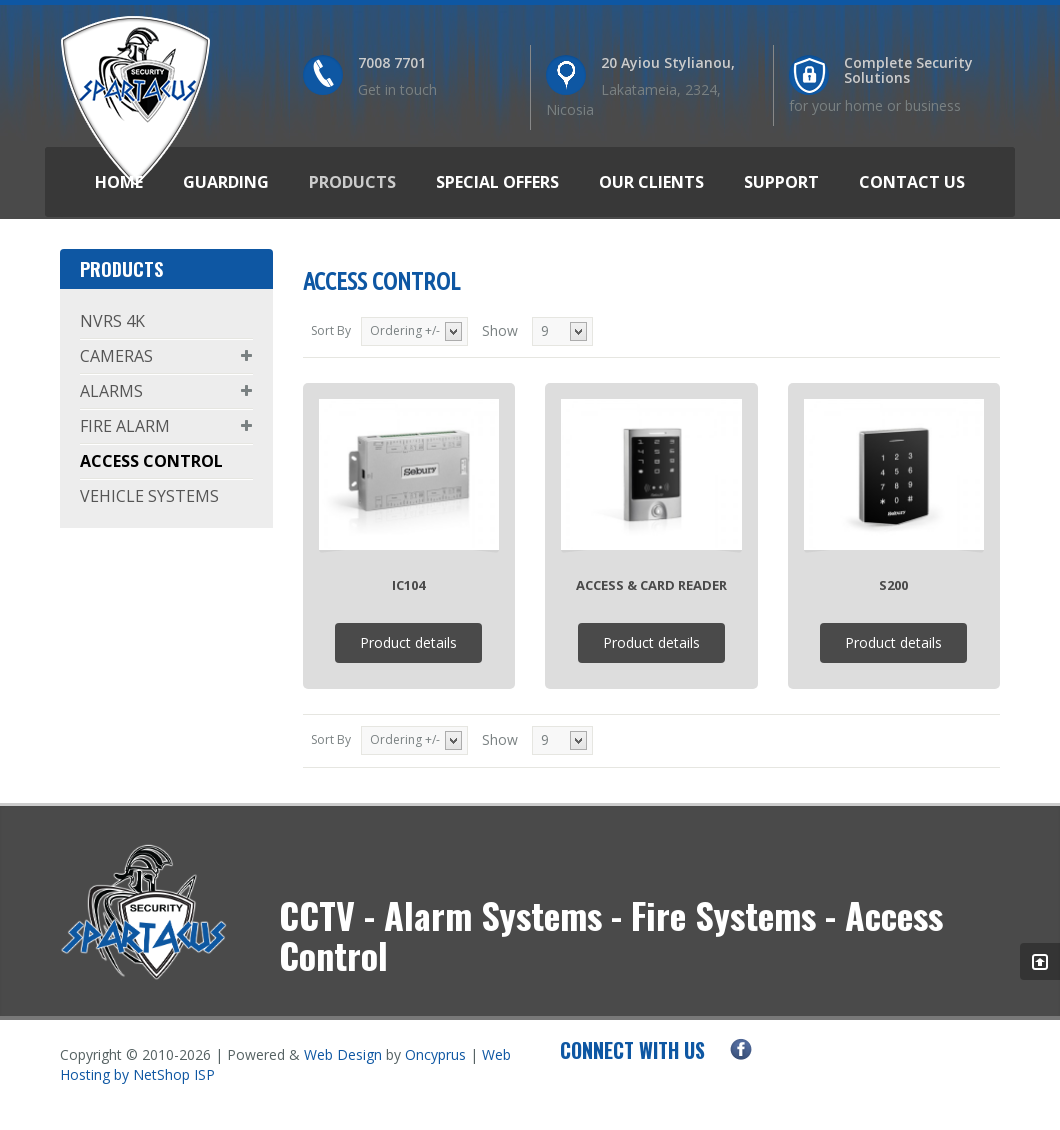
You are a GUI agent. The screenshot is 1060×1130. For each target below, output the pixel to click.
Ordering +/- (405, 330)
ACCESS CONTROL (151, 461)
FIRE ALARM (125, 426)
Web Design (343, 1054)
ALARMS (111, 391)
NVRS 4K (112, 321)
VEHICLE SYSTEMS (149, 496)
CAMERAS (116, 356)
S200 (893, 585)
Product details (408, 642)
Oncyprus (435, 1054)
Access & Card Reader (651, 585)
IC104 (408, 585)
